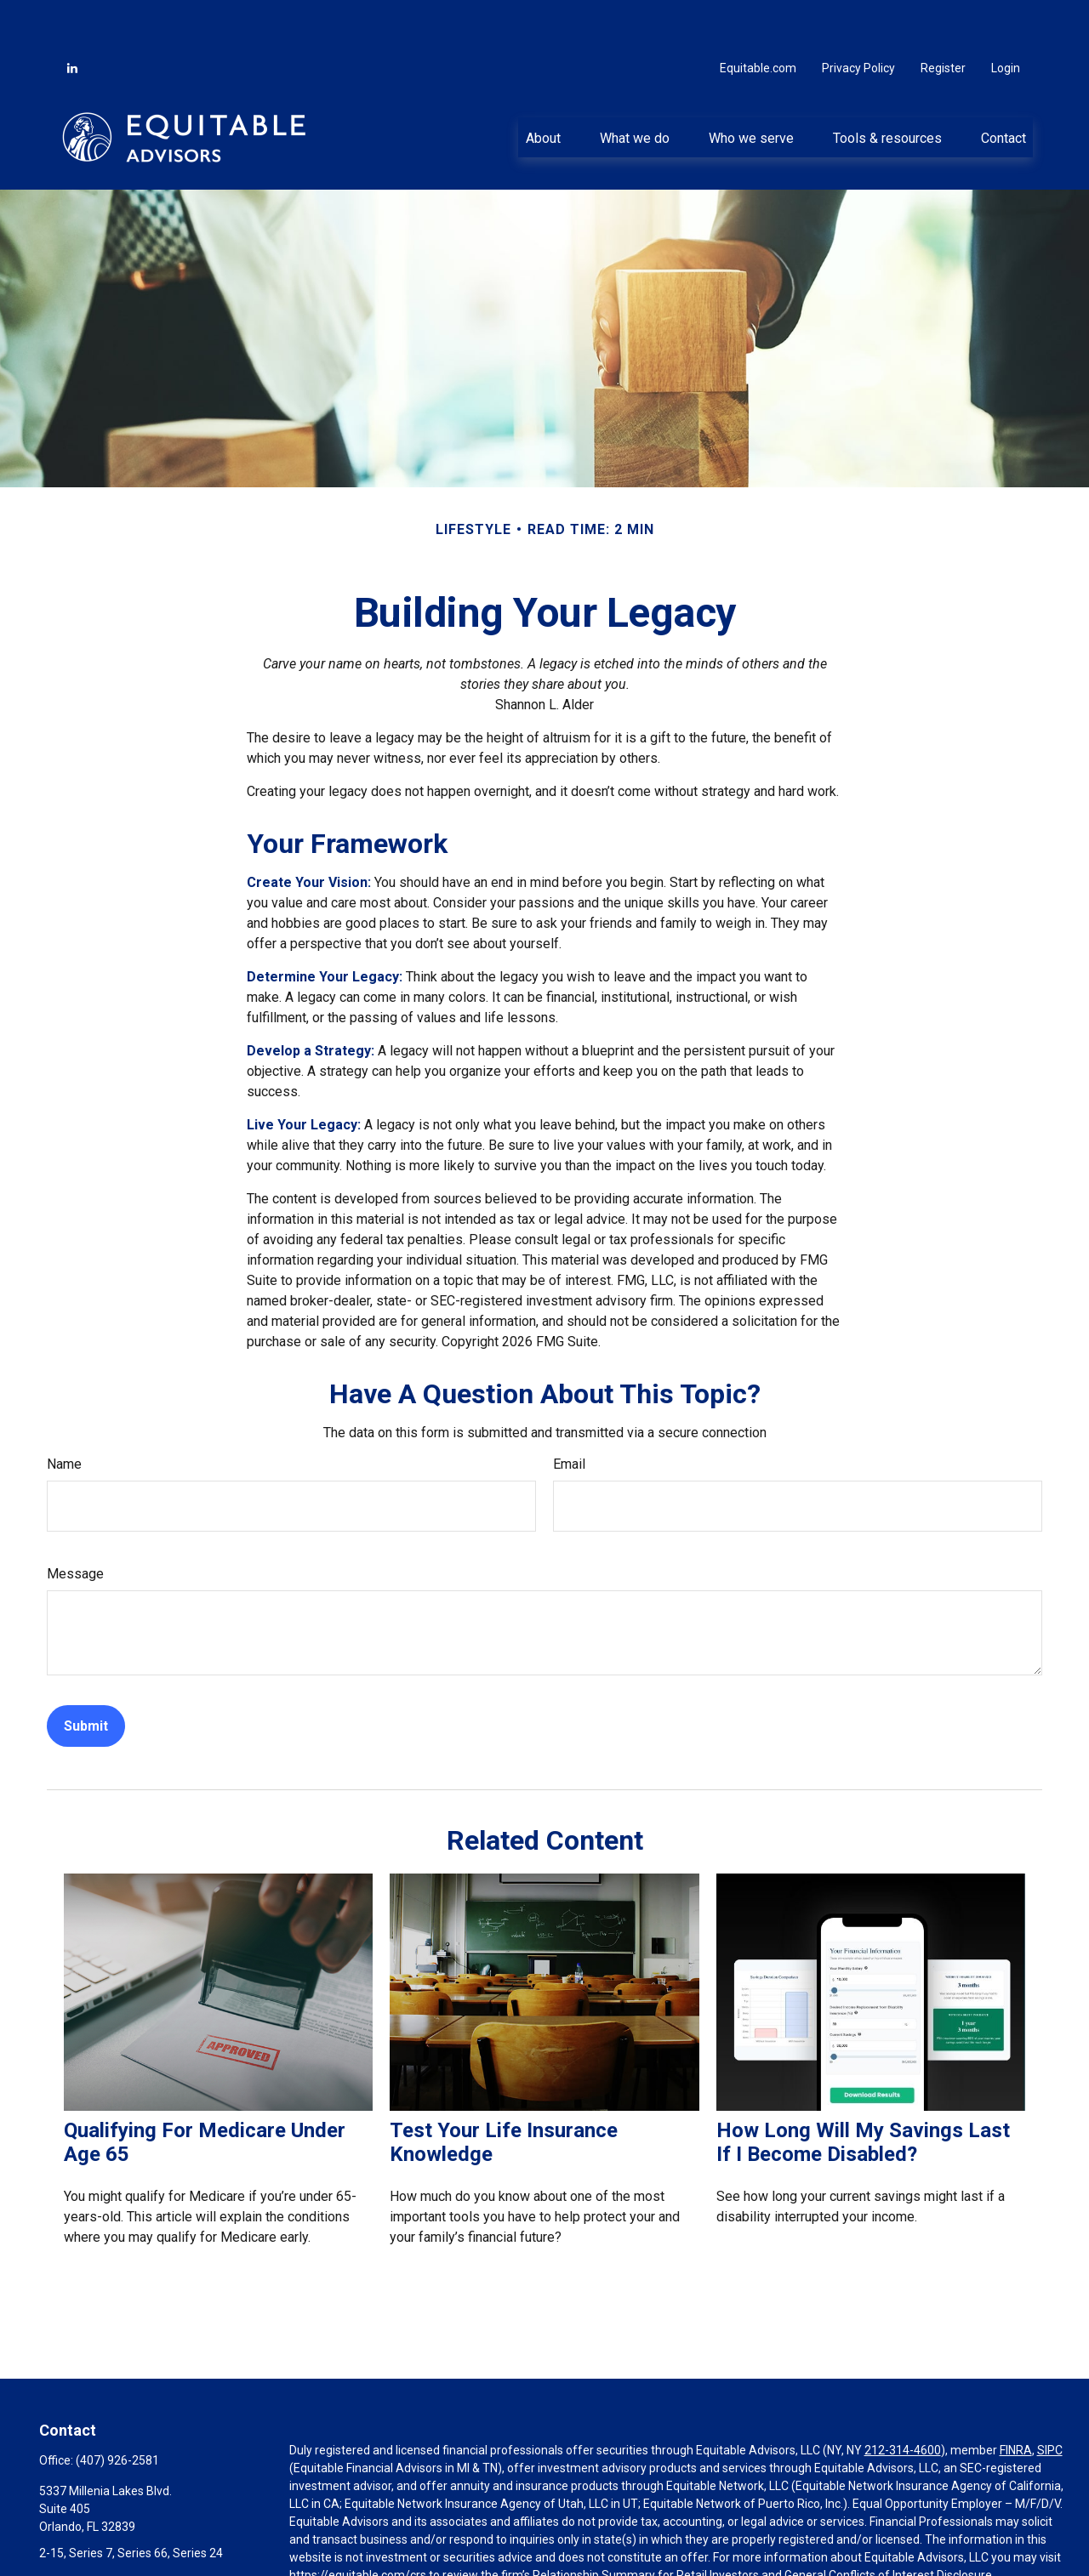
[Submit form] (86, 1675)
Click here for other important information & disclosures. (439, 2555)
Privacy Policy (858, 17)
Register (943, 17)
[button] (542, 86)
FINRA (1016, 2399)
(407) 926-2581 (117, 2409)
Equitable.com (758, 17)
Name (64, 1413)
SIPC (1050, 2399)
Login (1005, 17)
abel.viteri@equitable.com (109, 2531)
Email (569, 1413)
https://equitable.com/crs (357, 2524)
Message (75, 1523)
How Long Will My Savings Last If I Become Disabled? (863, 2091)
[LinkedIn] (72, 17)
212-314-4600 (902, 2399)
